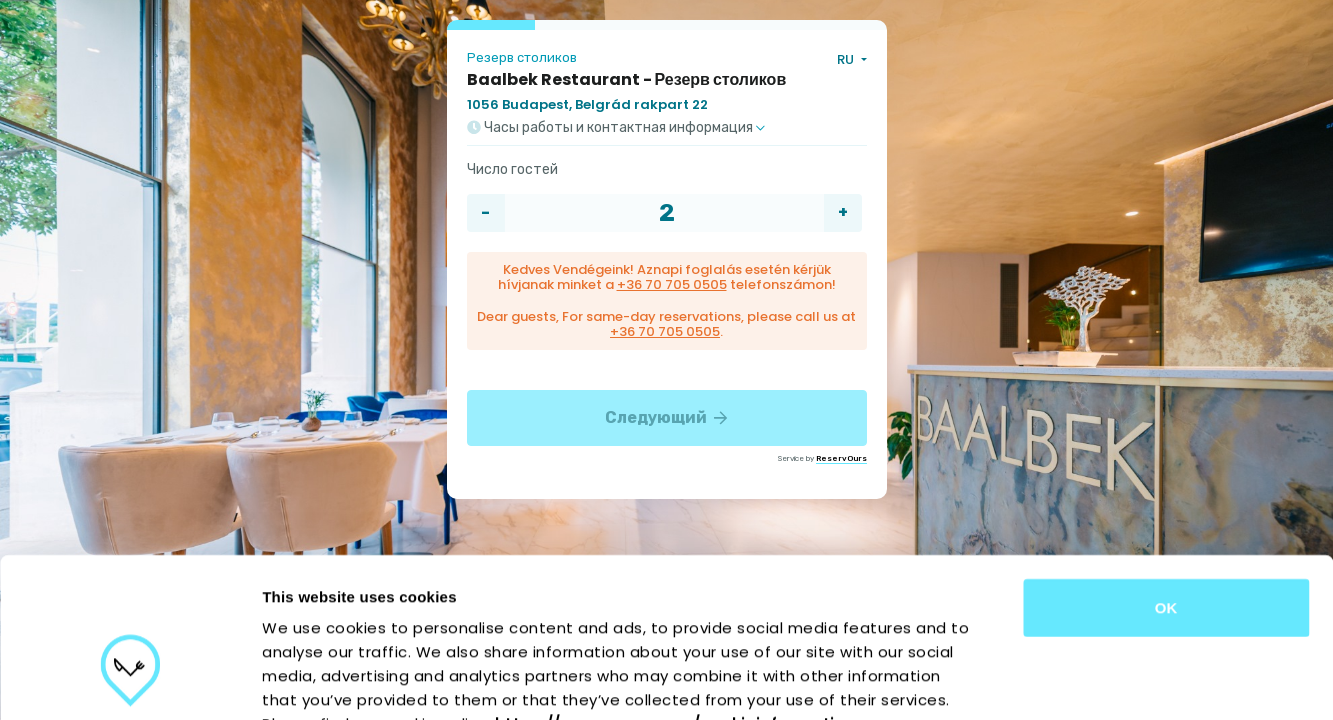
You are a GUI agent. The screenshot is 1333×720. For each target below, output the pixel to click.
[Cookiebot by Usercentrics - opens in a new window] (129, 681)
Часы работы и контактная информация (616, 128)
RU (847, 59)
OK (1166, 483)
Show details (1049, 680)
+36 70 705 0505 (672, 284)
